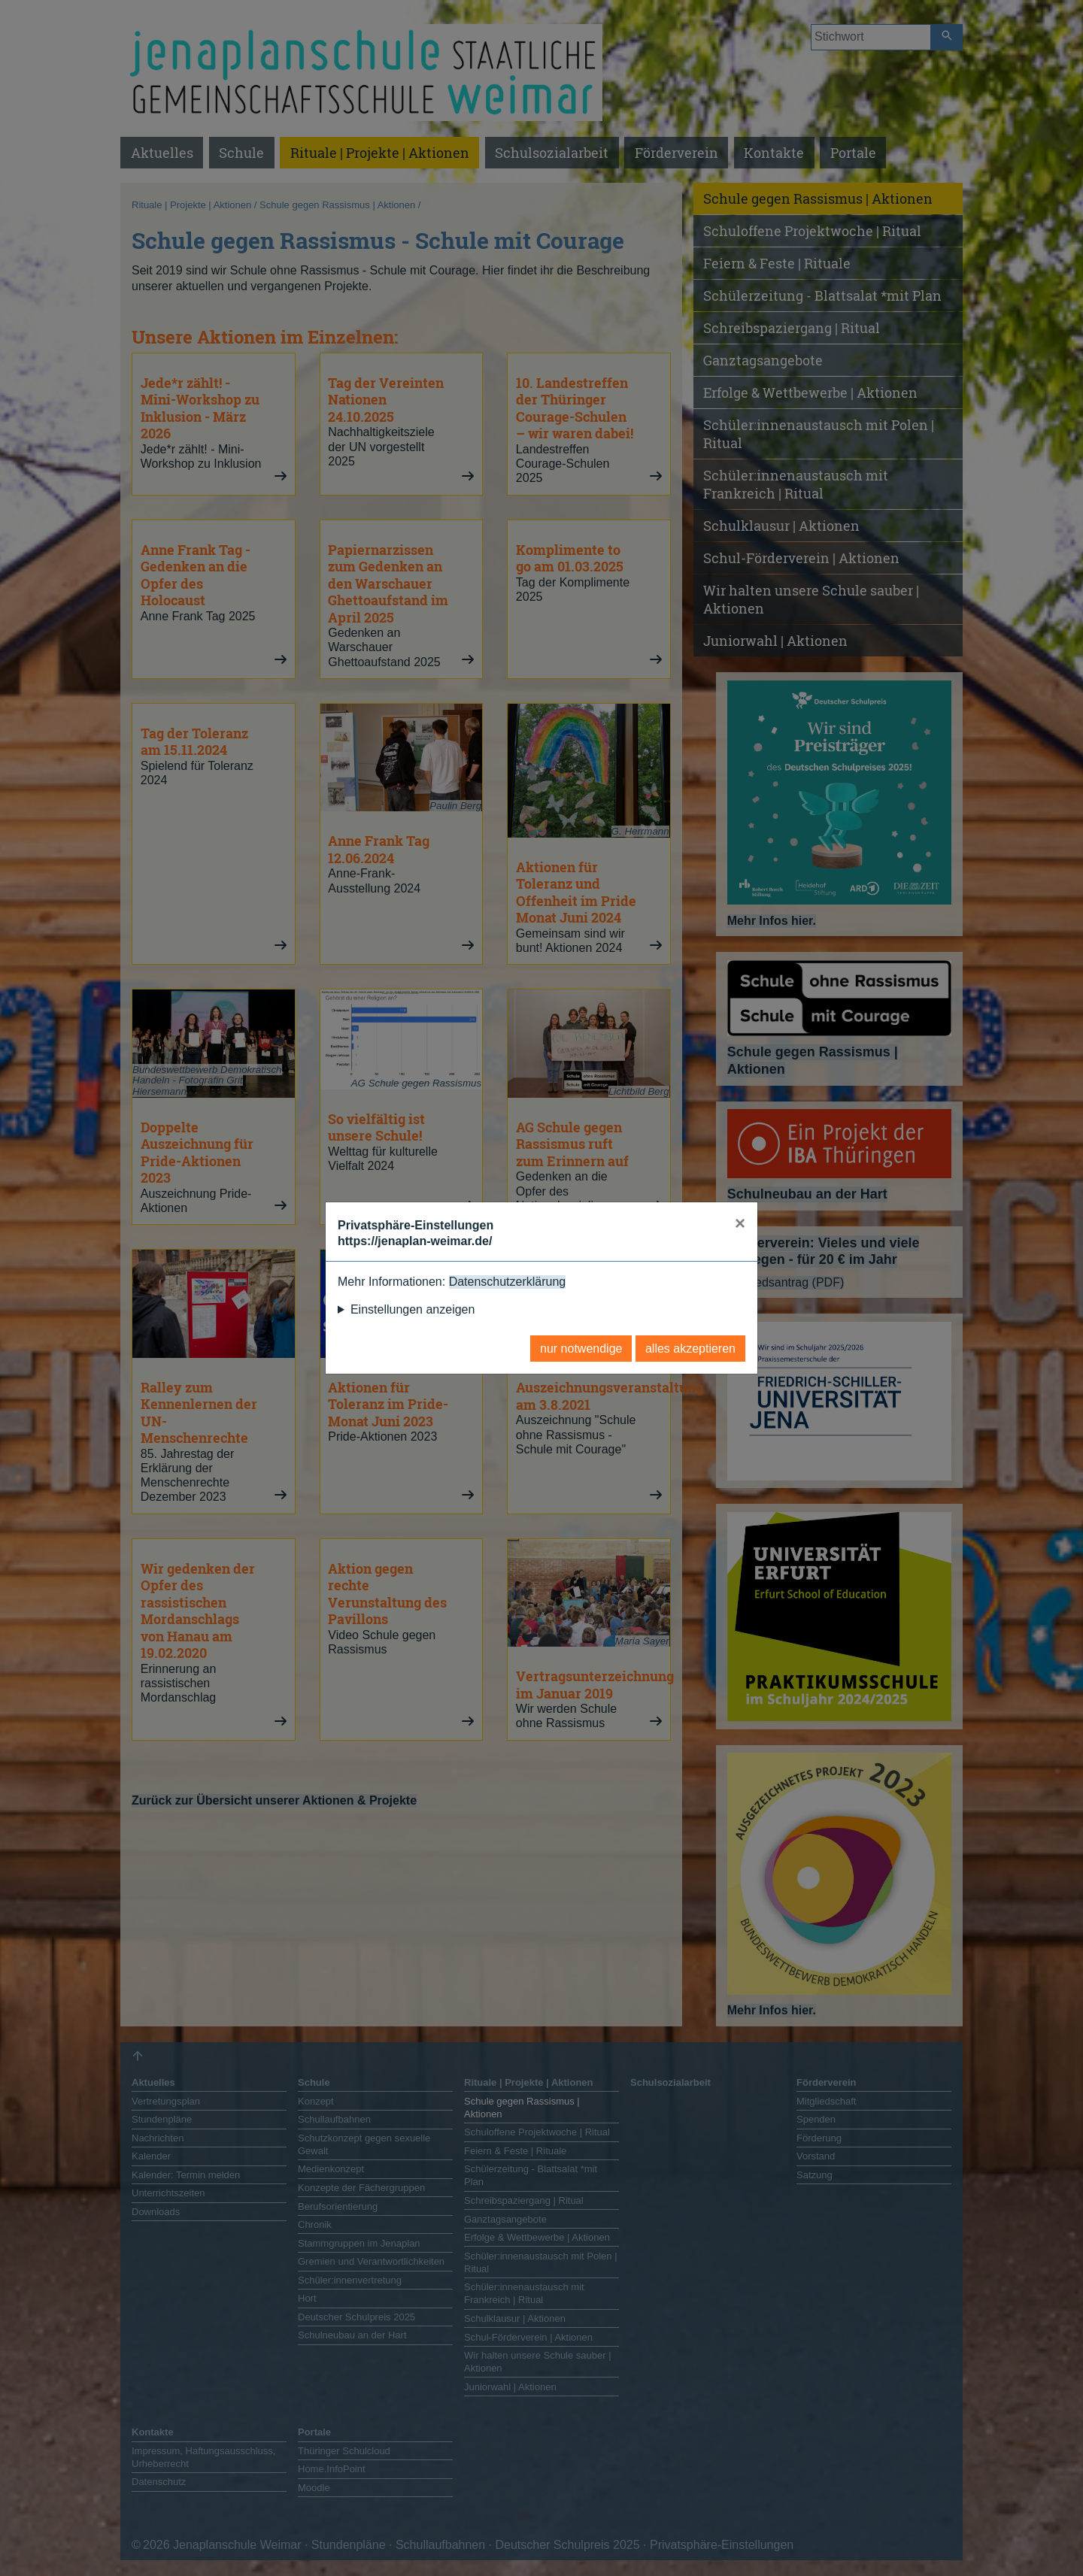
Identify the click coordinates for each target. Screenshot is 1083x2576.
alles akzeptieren (690, 1348)
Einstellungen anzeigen (412, 1309)
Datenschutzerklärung (507, 1281)
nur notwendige (581, 1348)
